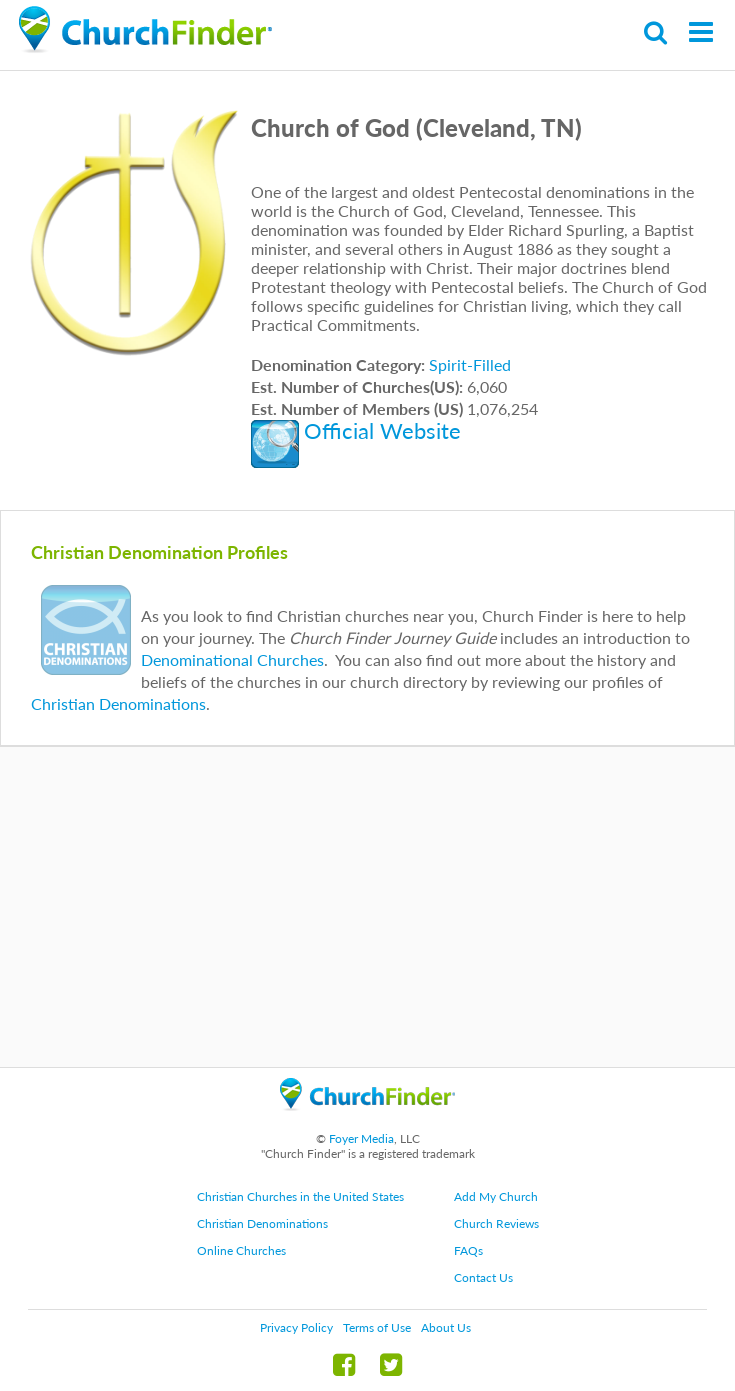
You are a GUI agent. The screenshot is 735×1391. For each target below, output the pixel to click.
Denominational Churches (232, 659)
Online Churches (241, 1250)
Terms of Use (377, 1327)
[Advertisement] (367, 907)
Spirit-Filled (470, 364)
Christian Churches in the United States (300, 1196)
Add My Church (496, 1196)
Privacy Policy (296, 1327)
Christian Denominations (118, 703)
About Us (446, 1327)
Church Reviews (496, 1223)
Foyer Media (361, 1138)
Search (656, 32)
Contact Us (483, 1277)
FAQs (468, 1250)
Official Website (382, 430)
